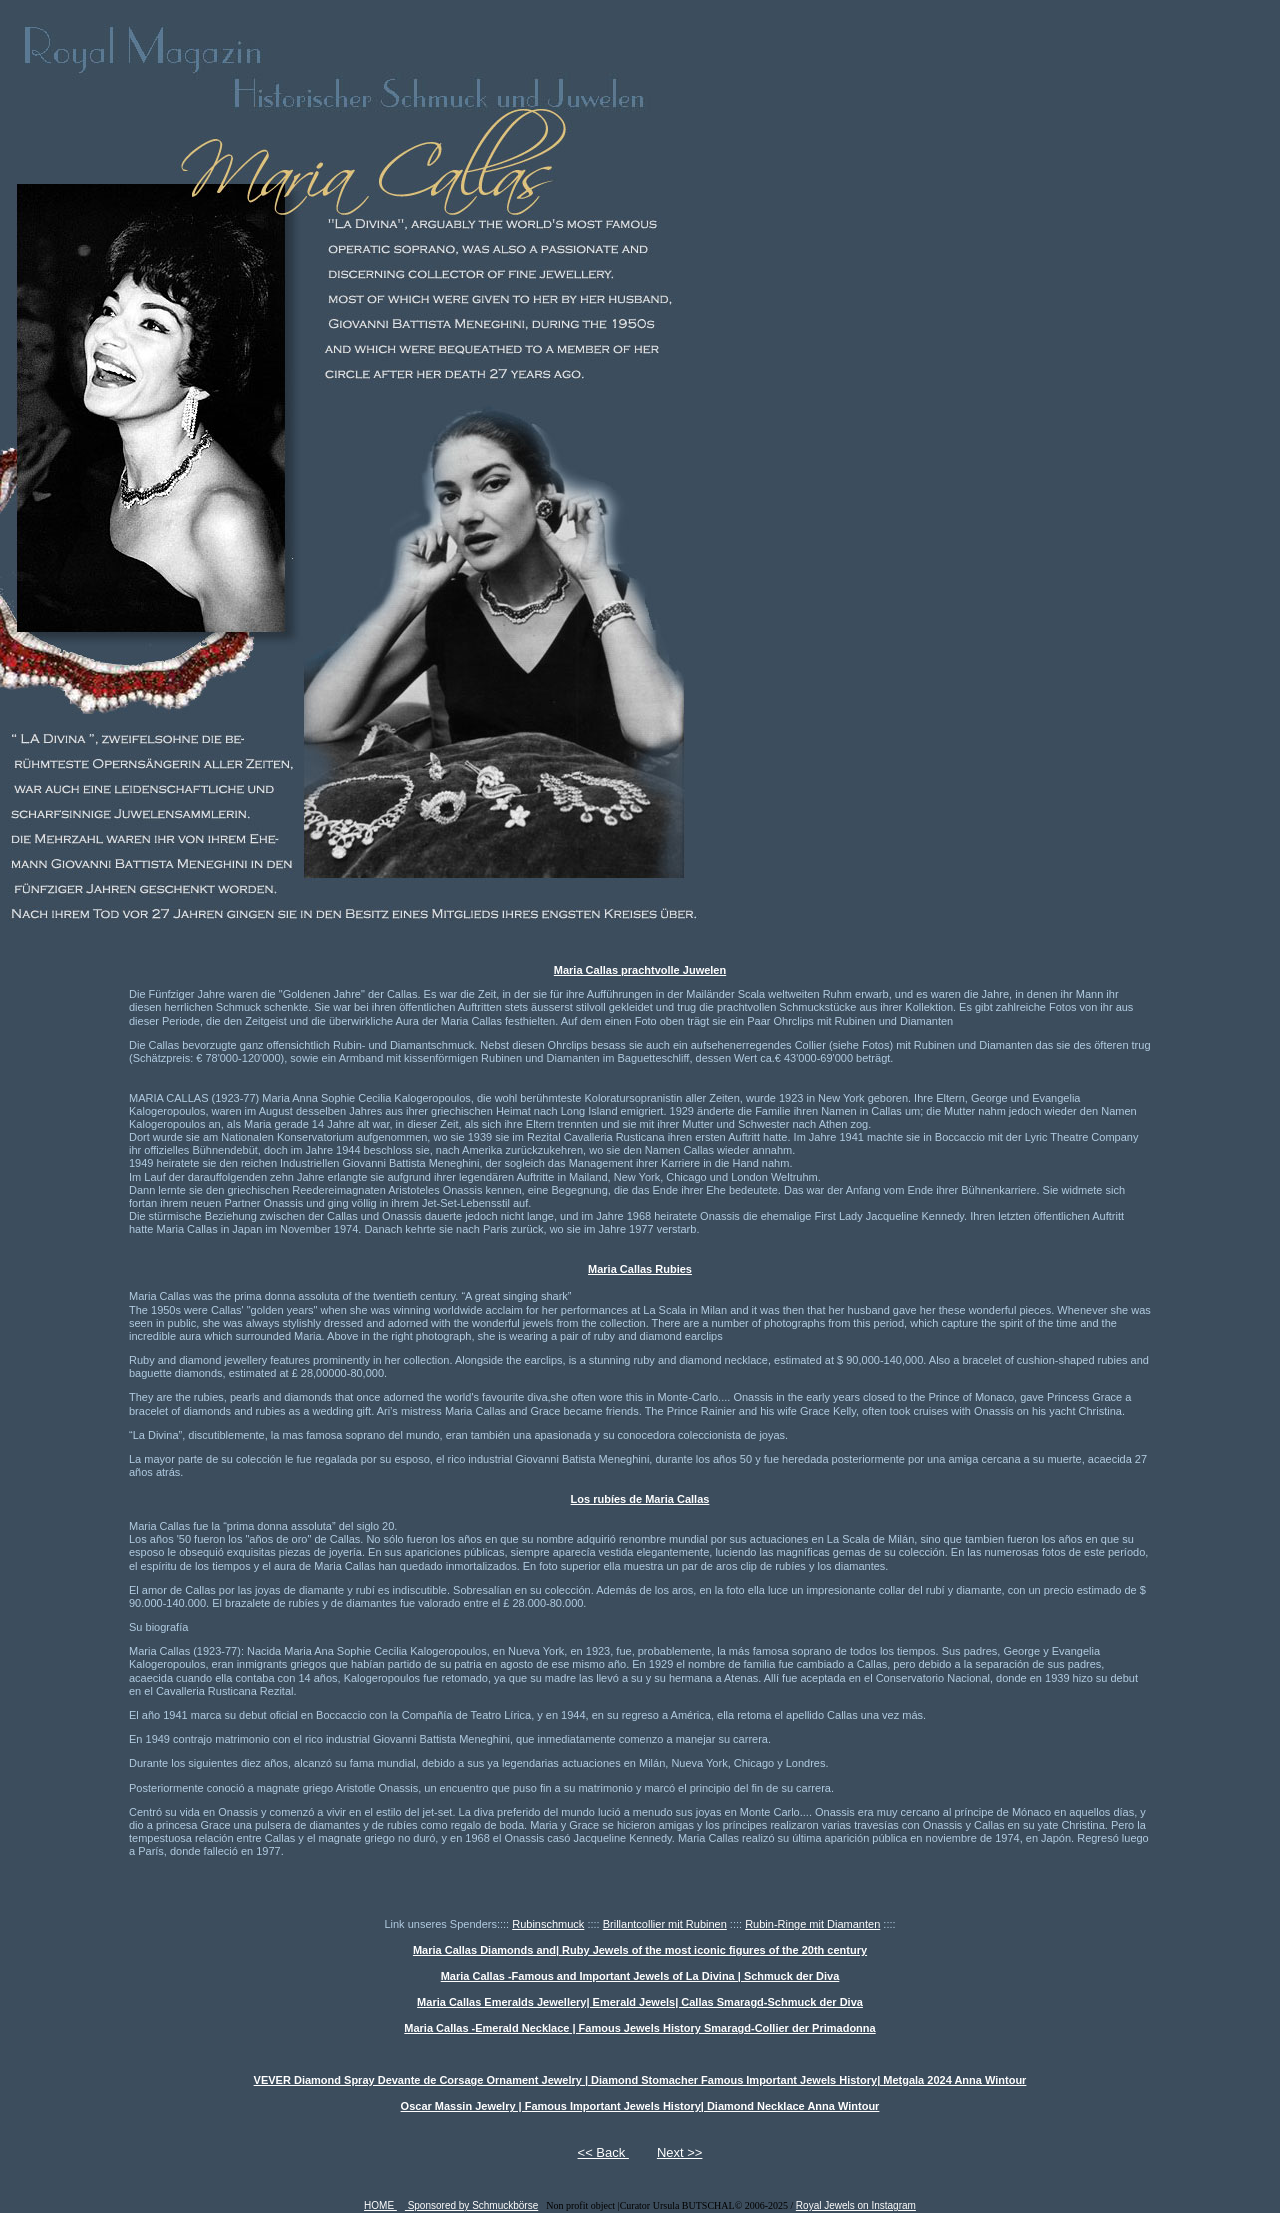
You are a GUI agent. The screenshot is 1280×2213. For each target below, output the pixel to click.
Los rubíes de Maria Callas (640, 1499)
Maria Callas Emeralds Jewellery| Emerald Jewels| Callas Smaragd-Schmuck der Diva (640, 2002)
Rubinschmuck (548, 1924)
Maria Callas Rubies (640, 1269)
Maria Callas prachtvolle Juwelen (640, 970)
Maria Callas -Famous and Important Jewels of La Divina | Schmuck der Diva (640, 1976)
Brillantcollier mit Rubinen (665, 1924)
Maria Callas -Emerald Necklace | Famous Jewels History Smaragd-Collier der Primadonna (639, 2028)
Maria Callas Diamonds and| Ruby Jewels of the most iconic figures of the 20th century (640, 1950)
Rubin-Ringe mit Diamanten (812, 1924)
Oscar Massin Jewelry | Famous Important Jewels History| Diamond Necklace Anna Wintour (640, 2106)
